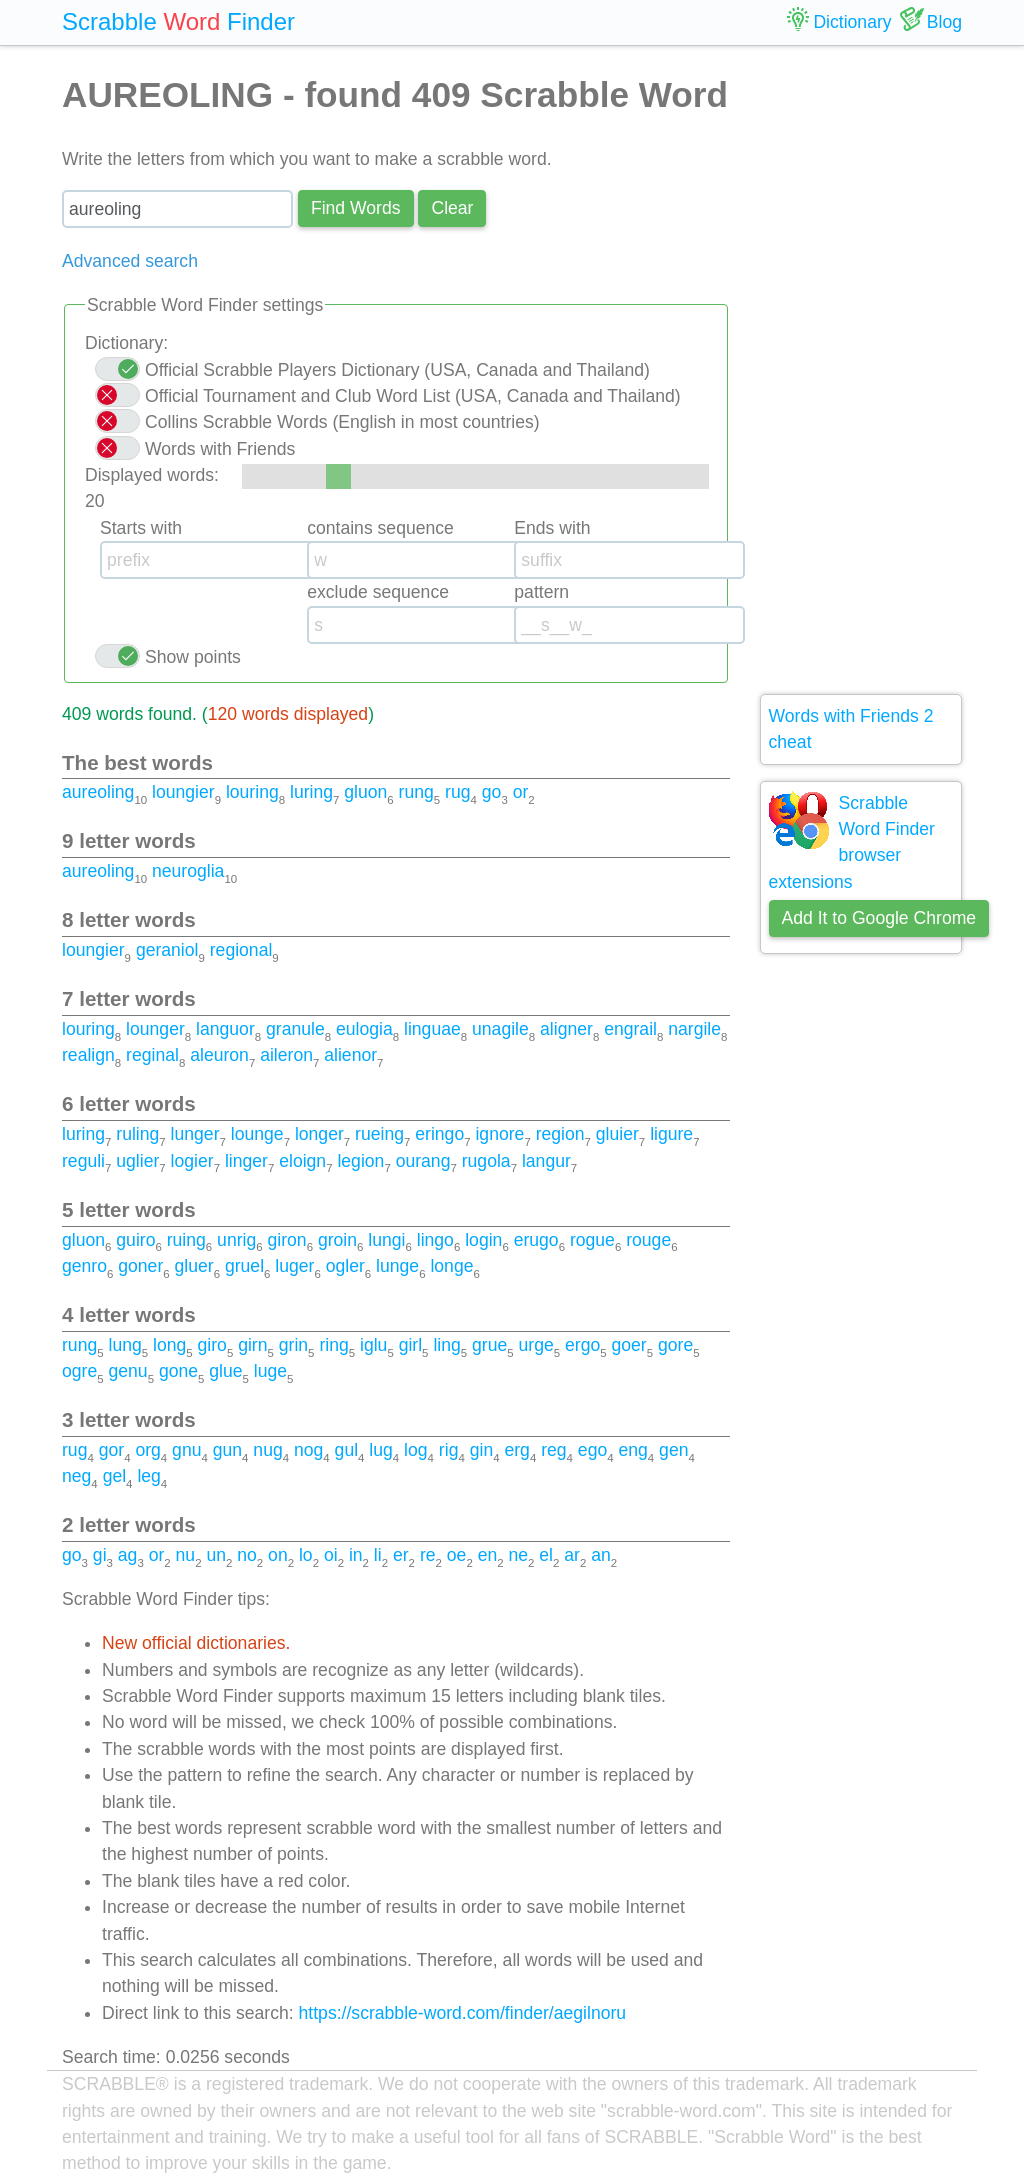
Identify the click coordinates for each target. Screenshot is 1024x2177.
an (601, 1555)
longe (451, 1266)
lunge (397, 1266)
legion (360, 1161)
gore (675, 1345)
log (415, 1450)
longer (319, 1134)
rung (416, 792)
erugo (536, 1240)
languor (225, 1029)
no (247, 1555)
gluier (617, 1134)
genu (127, 1371)
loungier (183, 792)
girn (252, 1345)
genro (84, 1266)
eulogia (364, 1029)
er (401, 1555)
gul (346, 1450)
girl (410, 1345)
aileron (286, 1055)
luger (294, 1266)
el (546, 1555)
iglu (373, 1345)
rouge (648, 1240)
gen (673, 1450)
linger (246, 1161)
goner (140, 1266)
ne (518, 1555)
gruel (244, 1266)
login (483, 1240)
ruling (137, 1134)
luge (270, 1371)
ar (572, 1555)
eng (632, 1450)
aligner (566, 1029)
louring (252, 792)
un (216, 1555)
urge (536, 1345)
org (147, 1450)
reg (553, 1450)
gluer (194, 1266)
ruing (186, 1240)
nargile (694, 1029)
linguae (432, 1029)
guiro (135, 1240)
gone (178, 1371)
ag (128, 1555)
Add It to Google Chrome (879, 918)
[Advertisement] (861, 370)
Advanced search (130, 261)
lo (306, 1555)
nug (267, 1450)
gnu (186, 1450)
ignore (499, 1134)
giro (212, 1345)
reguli (83, 1161)
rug (457, 792)
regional (241, 950)
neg (76, 1476)
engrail (630, 1029)
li (378, 1555)
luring (311, 792)
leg (148, 1476)
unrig (236, 1240)
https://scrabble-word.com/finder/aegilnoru (463, 2013)
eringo (439, 1134)
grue (489, 1345)
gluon (365, 792)
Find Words (356, 208)
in (356, 1555)
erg (516, 1450)
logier (192, 1161)
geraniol (167, 950)
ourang (423, 1161)
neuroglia (188, 871)
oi (331, 1555)
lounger (155, 1029)
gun (227, 1450)
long (169, 1345)
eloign (302, 1161)
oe (457, 1555)
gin (481, 1450)
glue (225, 1371)
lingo (435, 1240)
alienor (350, 1055)
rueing (379, 1134)
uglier (137, 1161)
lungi (386, 1240)
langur (546, 1161)
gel (114, 1476)
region (560, 1134)
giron (287, 1240)
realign (88, 1055)
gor (111, 1450)
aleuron (219, 1055)
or (521, 792)
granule (295, 1029)
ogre (79, 1371)
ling (446, 1345)
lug (380, 1450)
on (278, 1555)
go (492, 792)
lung (124, 1345)
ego (592, 1450)
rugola (486, 1161)
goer (628, 1345)
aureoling (98, 792)
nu (186, 1555)
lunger (195, 1134)
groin (337, 1240)
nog (308, 1450)
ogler (345, 1266)
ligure (671, 1134)
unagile (500, 1029)
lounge (257, 1134)
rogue (592, 1240)
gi (100, 1555)
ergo (582, 1345)
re (428, 1555)
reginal (152, 1055)
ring (333, 1345)
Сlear (452, 208)
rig (449, 1450)
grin (293, 1345)
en (488, 1555)
